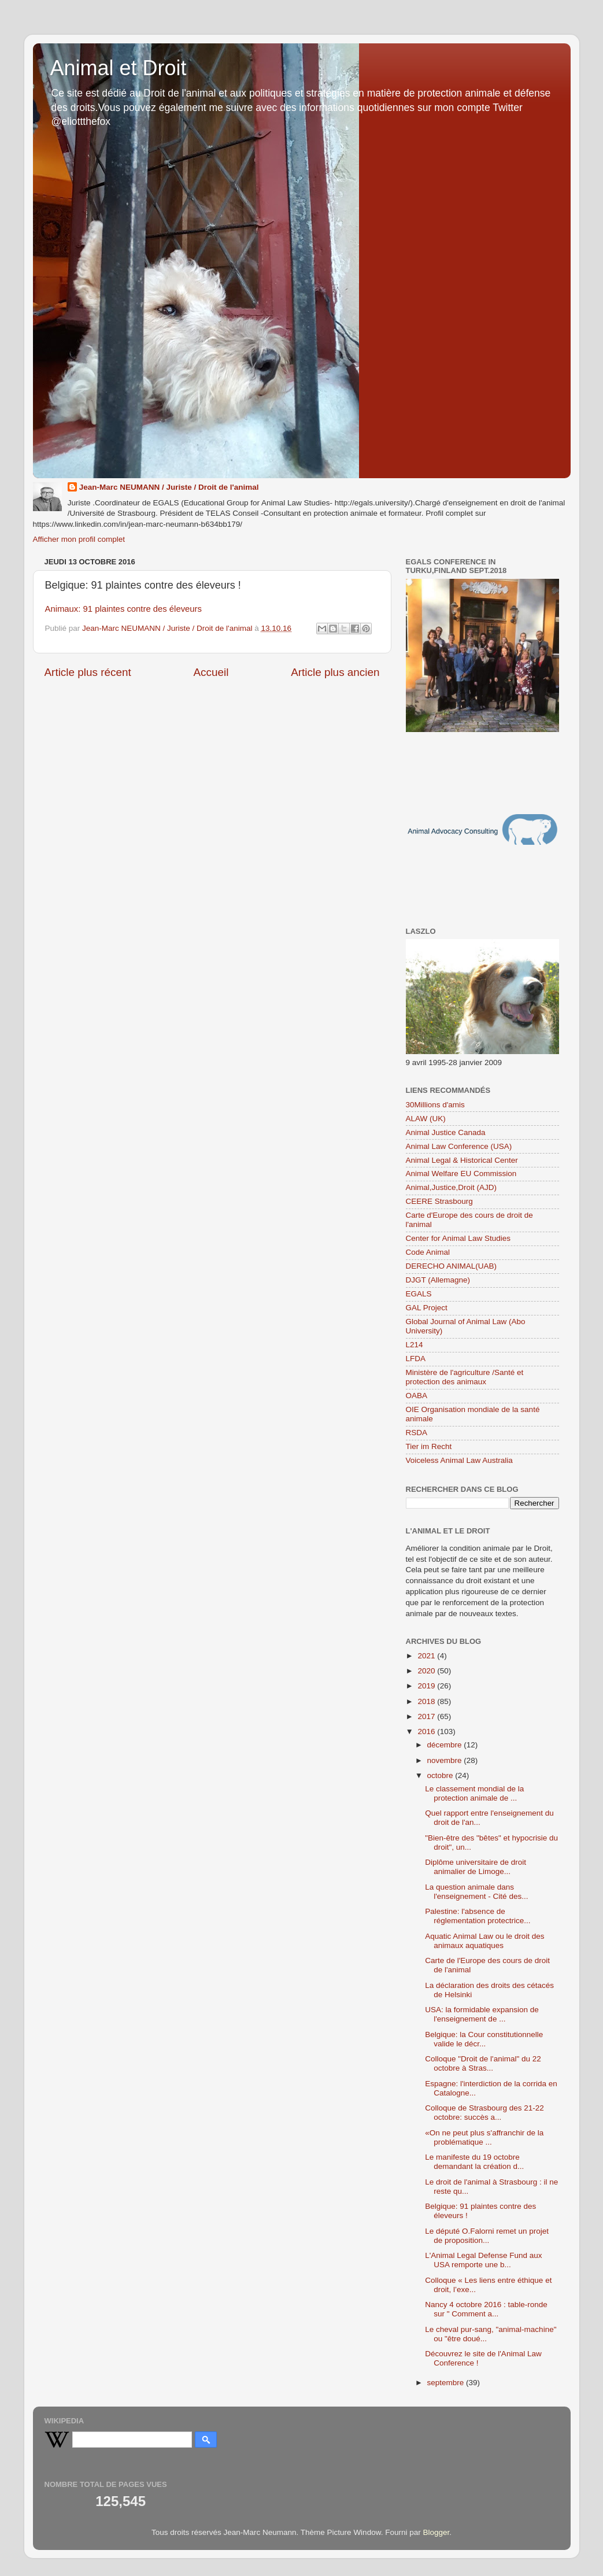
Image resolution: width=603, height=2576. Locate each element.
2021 (427, 1655)
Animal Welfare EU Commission (461, 1173)
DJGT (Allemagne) (438, 1280)
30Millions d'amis (435, 1104)
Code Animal (428, 1252)
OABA (417, 1395)
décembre (445, 1744)
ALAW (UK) (426, 1118)
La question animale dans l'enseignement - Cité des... (476, 1892)
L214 (414, 1344)
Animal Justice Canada (446, 1132)
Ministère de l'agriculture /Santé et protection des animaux (465, 1377)
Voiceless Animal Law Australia (459, 1460)
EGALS (419, 1293)
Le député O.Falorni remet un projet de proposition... (487, 2236)
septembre (447, 2382)
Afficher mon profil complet (79, 539)
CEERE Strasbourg (439, 1201)
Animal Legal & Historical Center (462, 1160)
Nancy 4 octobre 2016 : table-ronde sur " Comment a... (486, 2309)
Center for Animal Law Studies (458, 1238)
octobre (441, 1775)
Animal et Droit (118, 68)
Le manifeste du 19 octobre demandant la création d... (474, 2162)
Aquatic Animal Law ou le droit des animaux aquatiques (484, 1941)
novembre (445, 1760)
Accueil (210, 672)
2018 (427, 1701)
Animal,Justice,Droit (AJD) (451, 1187)
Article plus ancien (335, 672)
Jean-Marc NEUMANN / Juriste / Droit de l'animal (169, 487)
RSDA (417, 1432)
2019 (427, 1685)
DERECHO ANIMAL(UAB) (451, 1266)
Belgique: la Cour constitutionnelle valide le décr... (484, 2039)
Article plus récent (88, 672)
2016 (427, 1731)
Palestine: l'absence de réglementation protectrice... (477, 1916)
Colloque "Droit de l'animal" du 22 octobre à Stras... (483, 2063)
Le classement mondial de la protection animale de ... (474, 1793)
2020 (427, 1670)
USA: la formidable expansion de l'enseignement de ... (482, 2014)
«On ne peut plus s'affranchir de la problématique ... (484, 2137)
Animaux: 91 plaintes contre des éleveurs (123, 608)
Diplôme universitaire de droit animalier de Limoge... (475, 1867)
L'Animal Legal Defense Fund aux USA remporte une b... (483, 2260)
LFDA (416, 1358)
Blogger (436, 2532)
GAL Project (426, 1307)
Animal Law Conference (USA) (459, 1146)
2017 (427, 1716)
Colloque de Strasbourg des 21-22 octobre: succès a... (484, 2113)
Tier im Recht (429, 1446)
